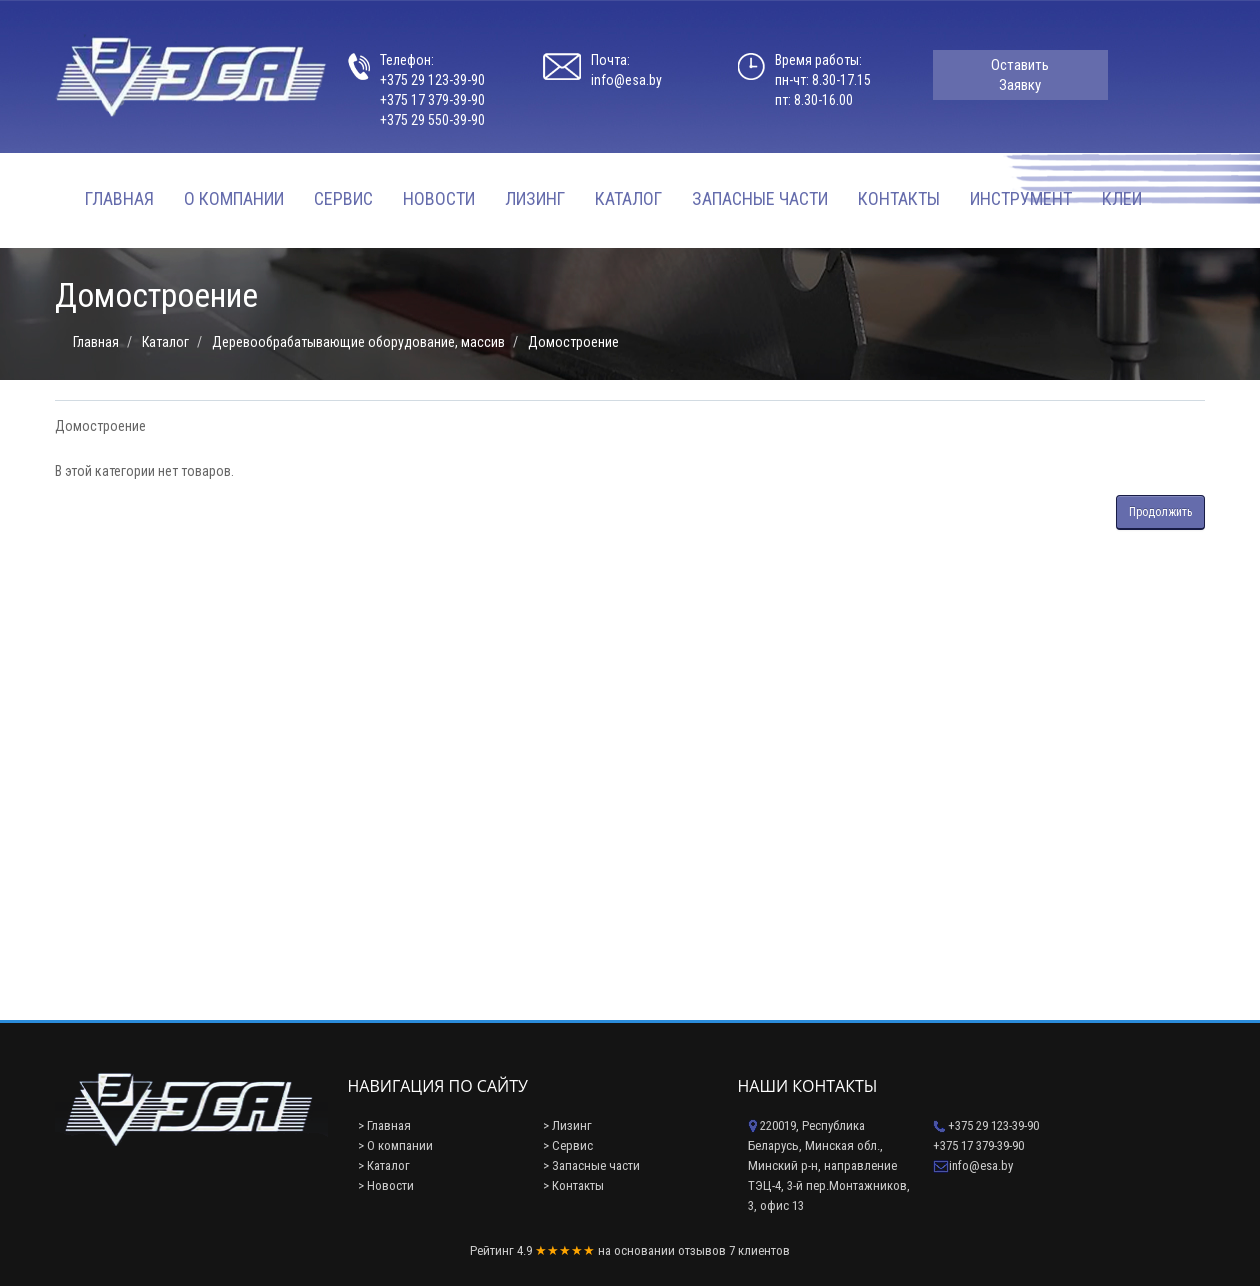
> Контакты (573, 1185)
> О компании (395, 1145)
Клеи (1122, 198)
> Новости (386, 1185)
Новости (439, 198)
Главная (119, 198)
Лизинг (535, 198)
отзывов (702, 1250)
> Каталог (384, 1165)
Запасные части (760, 198)
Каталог (628, 198)
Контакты (899, 198)
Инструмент (1021, 198)
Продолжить (1160, 512)
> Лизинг (567, 1125)
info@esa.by (626, 80)
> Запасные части (591, 1165)
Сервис (343, 198)
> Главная (384, 1125)
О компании (234, 198)
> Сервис (568, 1145)
